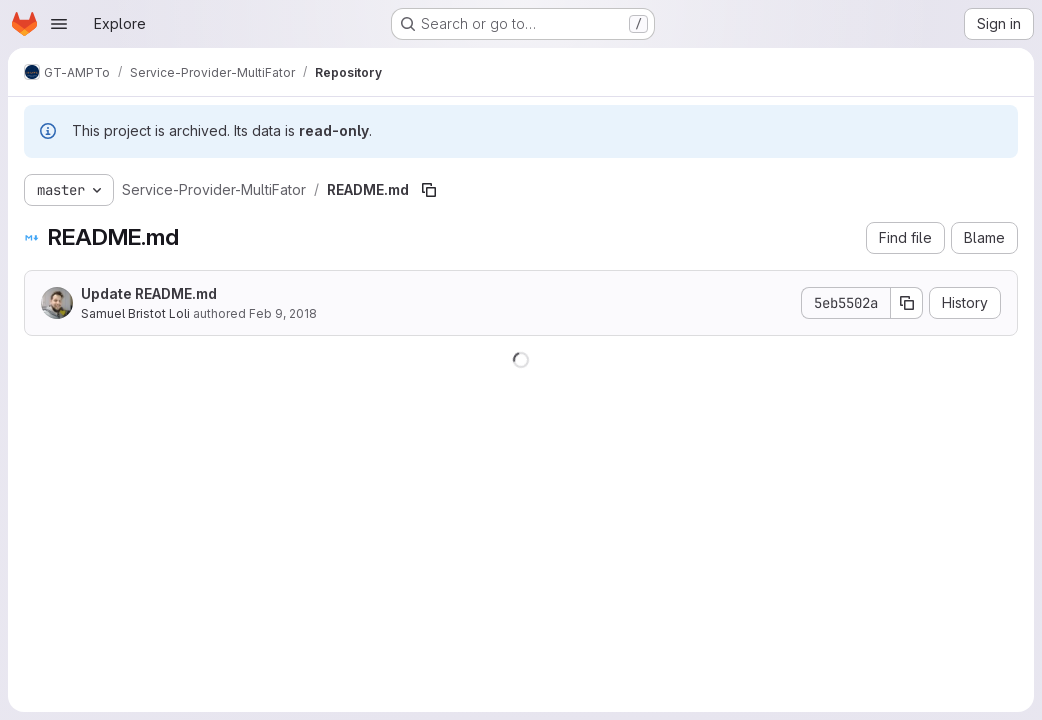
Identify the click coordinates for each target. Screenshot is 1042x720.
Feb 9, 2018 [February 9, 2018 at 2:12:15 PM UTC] (283, 313)
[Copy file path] (429, 190)
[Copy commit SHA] (907, 303)
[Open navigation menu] (59, 24)
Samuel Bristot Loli (135, 313)
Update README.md (149, 293)
